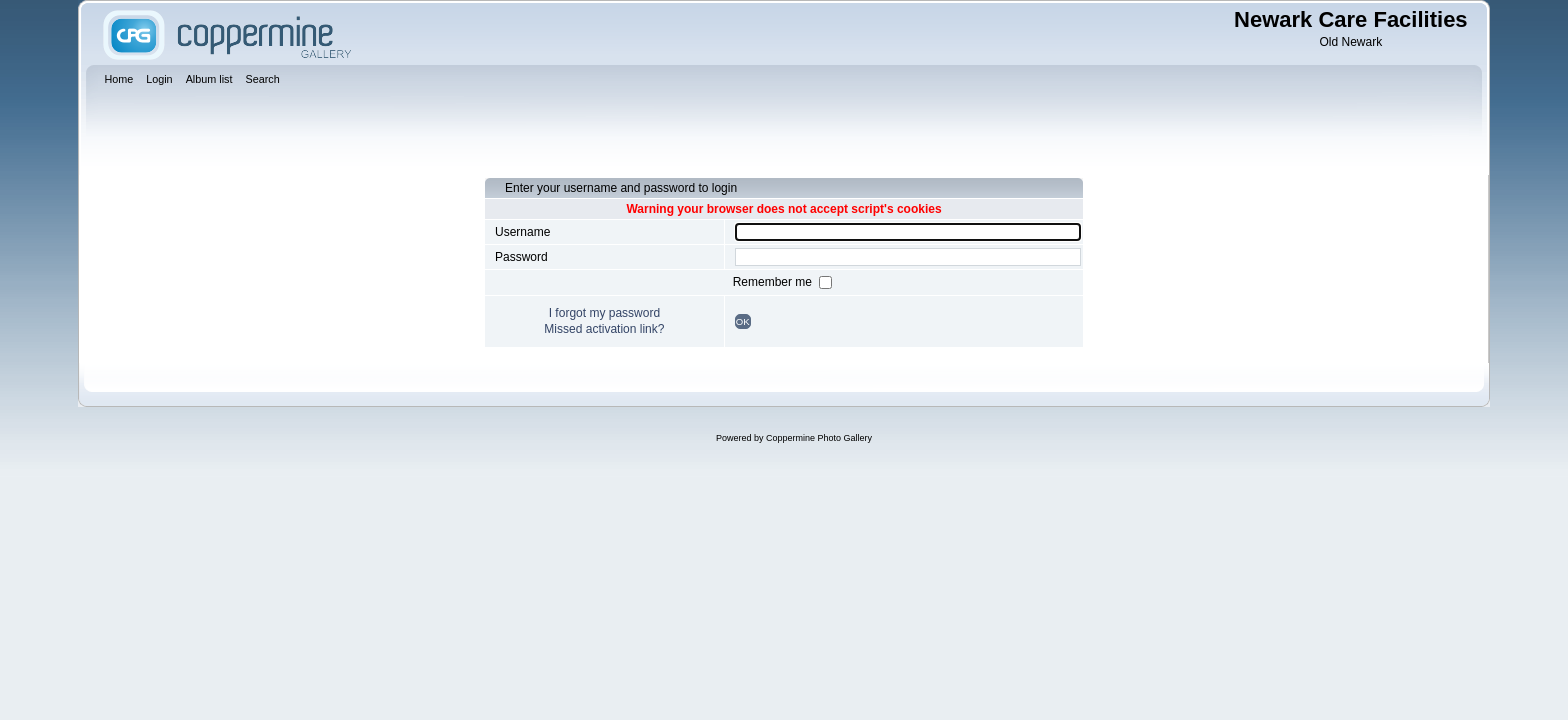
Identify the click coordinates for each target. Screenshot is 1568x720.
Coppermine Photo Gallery (819, 438)
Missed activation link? (604, 329)
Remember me (774, 282)
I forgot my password (604, 313)
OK (743, 321)
